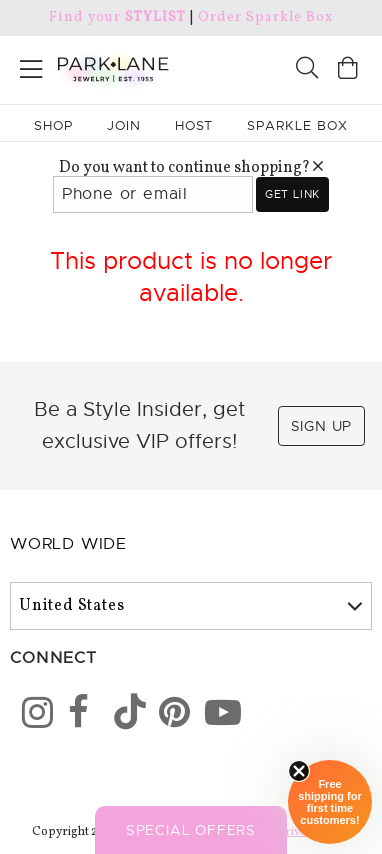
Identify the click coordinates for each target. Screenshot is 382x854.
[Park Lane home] (95, 67)
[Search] (307, 70)
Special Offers (191, 830)
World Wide (68, 544)
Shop (53, 125)
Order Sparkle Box (265, 17)
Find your (117, 17)
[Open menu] (31, 65)
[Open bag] (348, 70)
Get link (292, 194)
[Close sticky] (299, 771)
